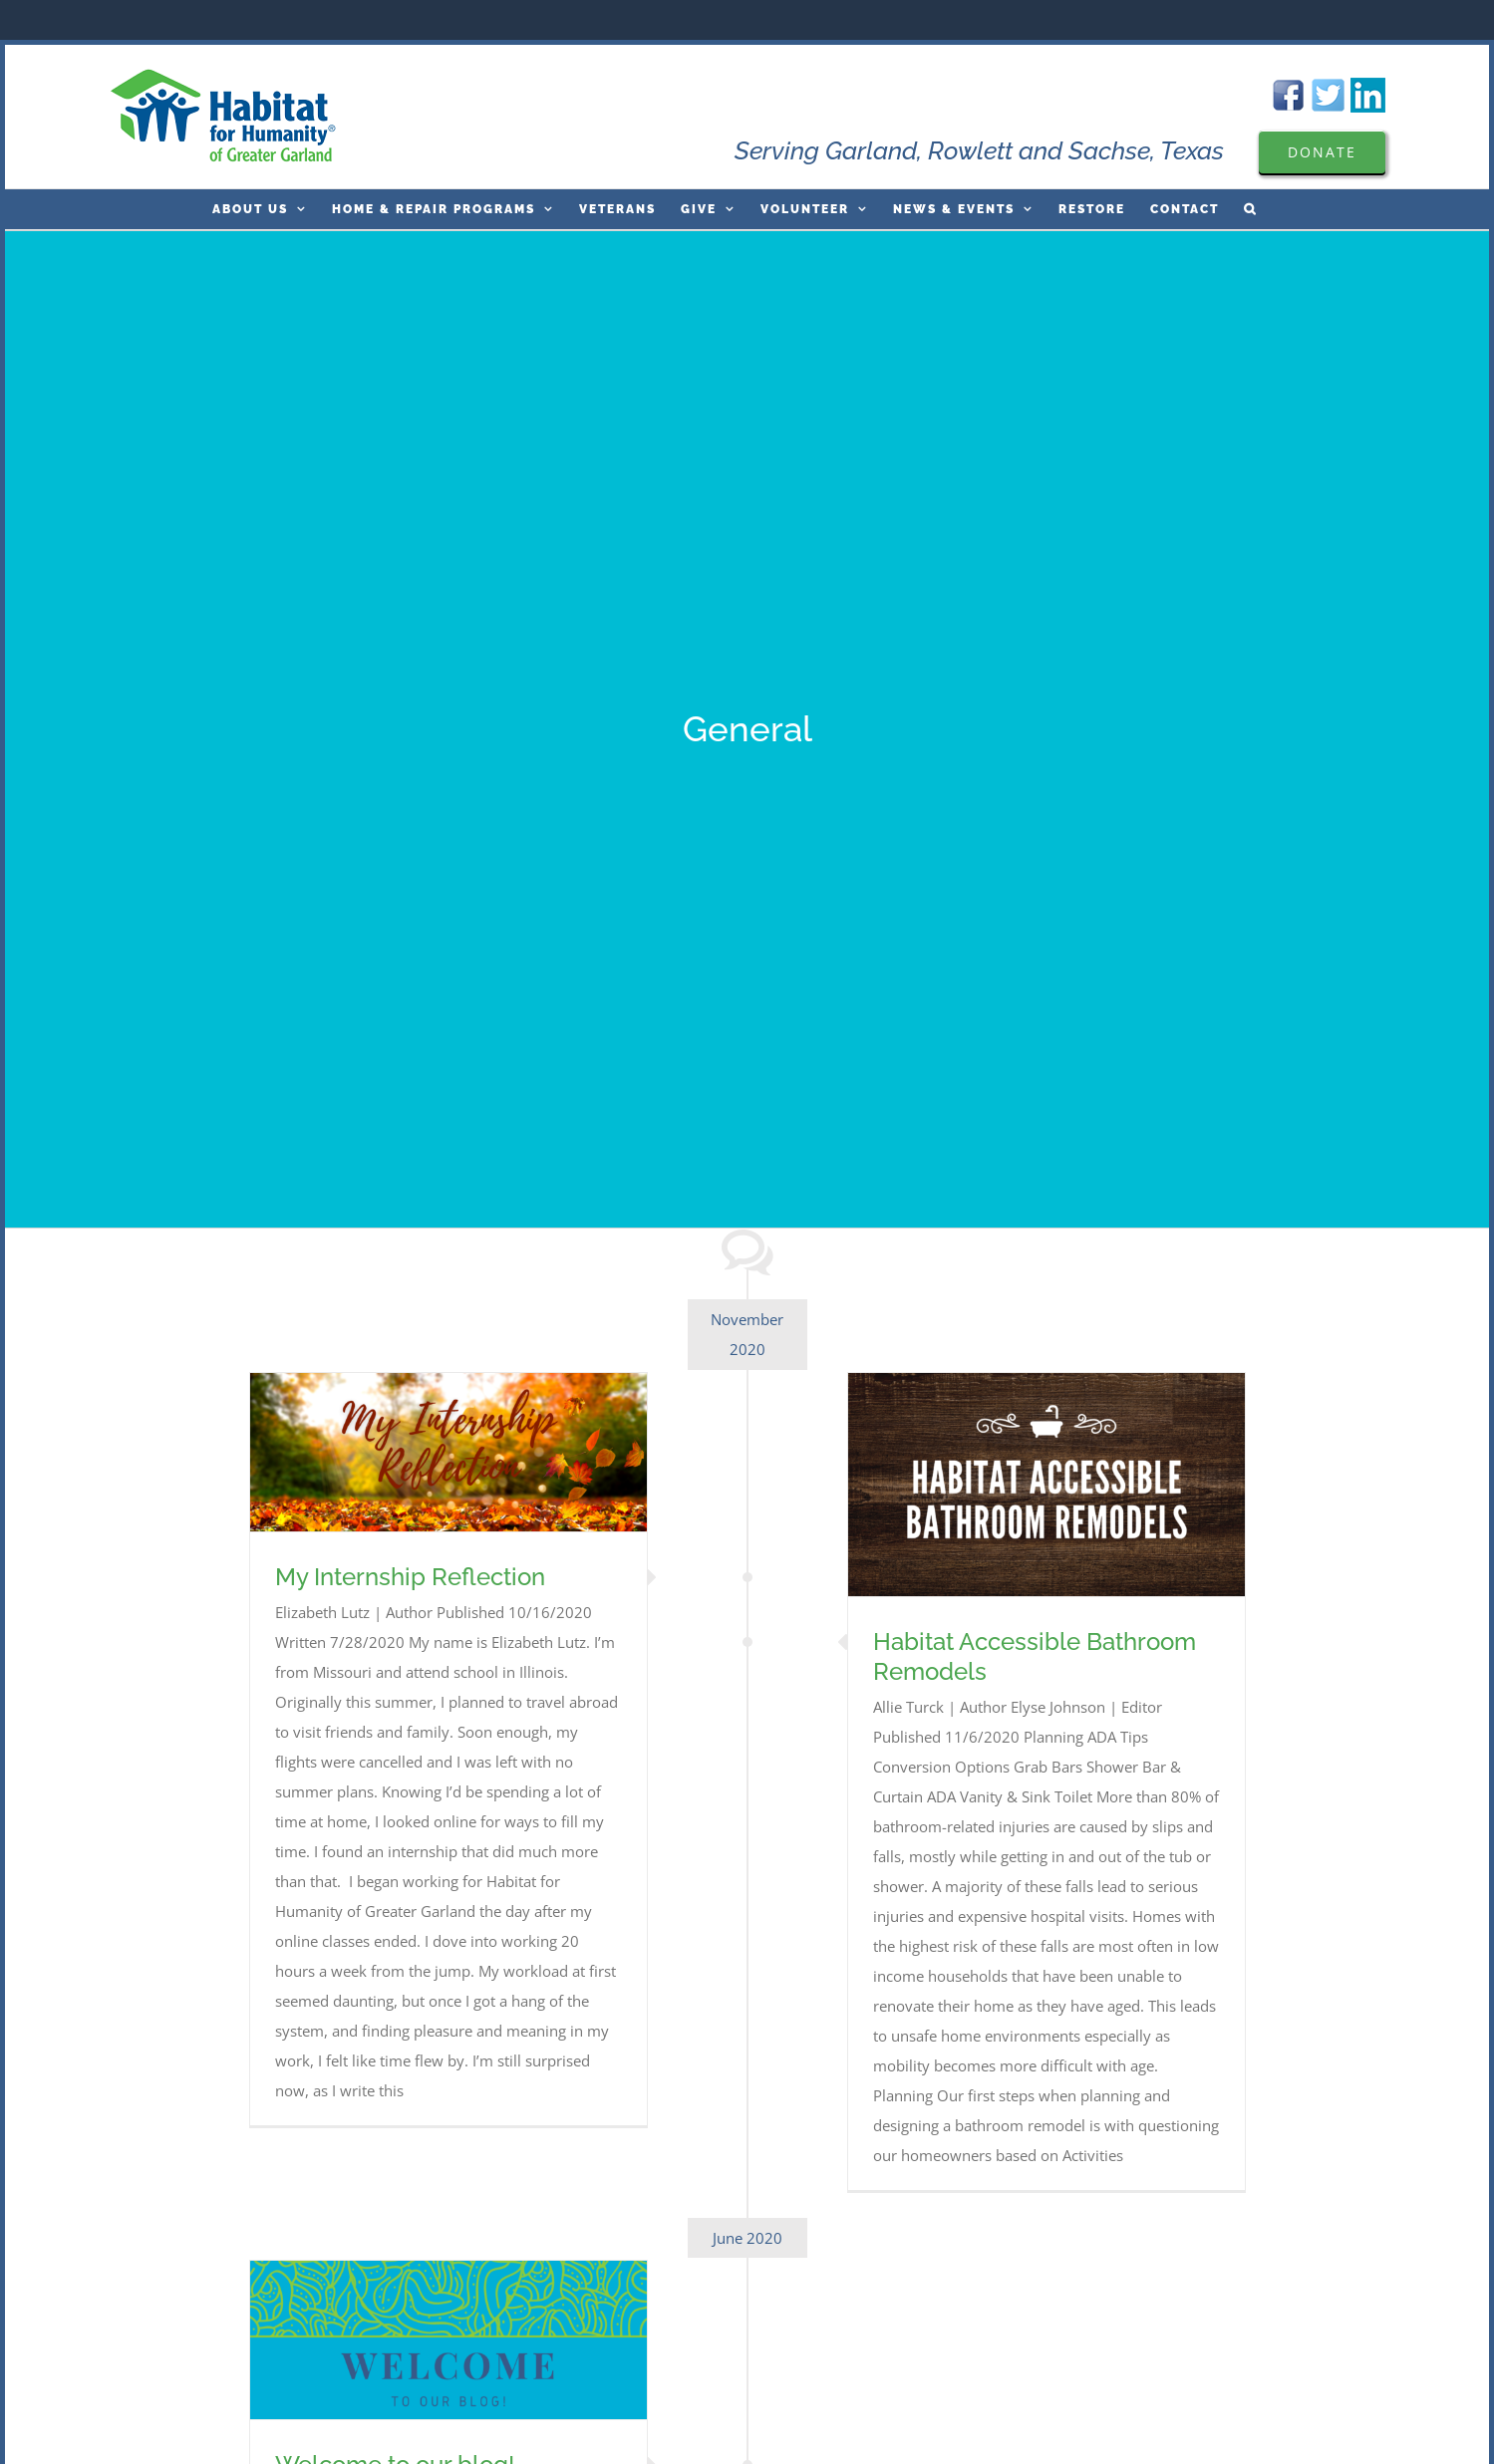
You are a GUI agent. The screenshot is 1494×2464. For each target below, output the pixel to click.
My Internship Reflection (410, 1576)
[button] (1250, 209)
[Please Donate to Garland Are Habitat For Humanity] (1322, 152)
